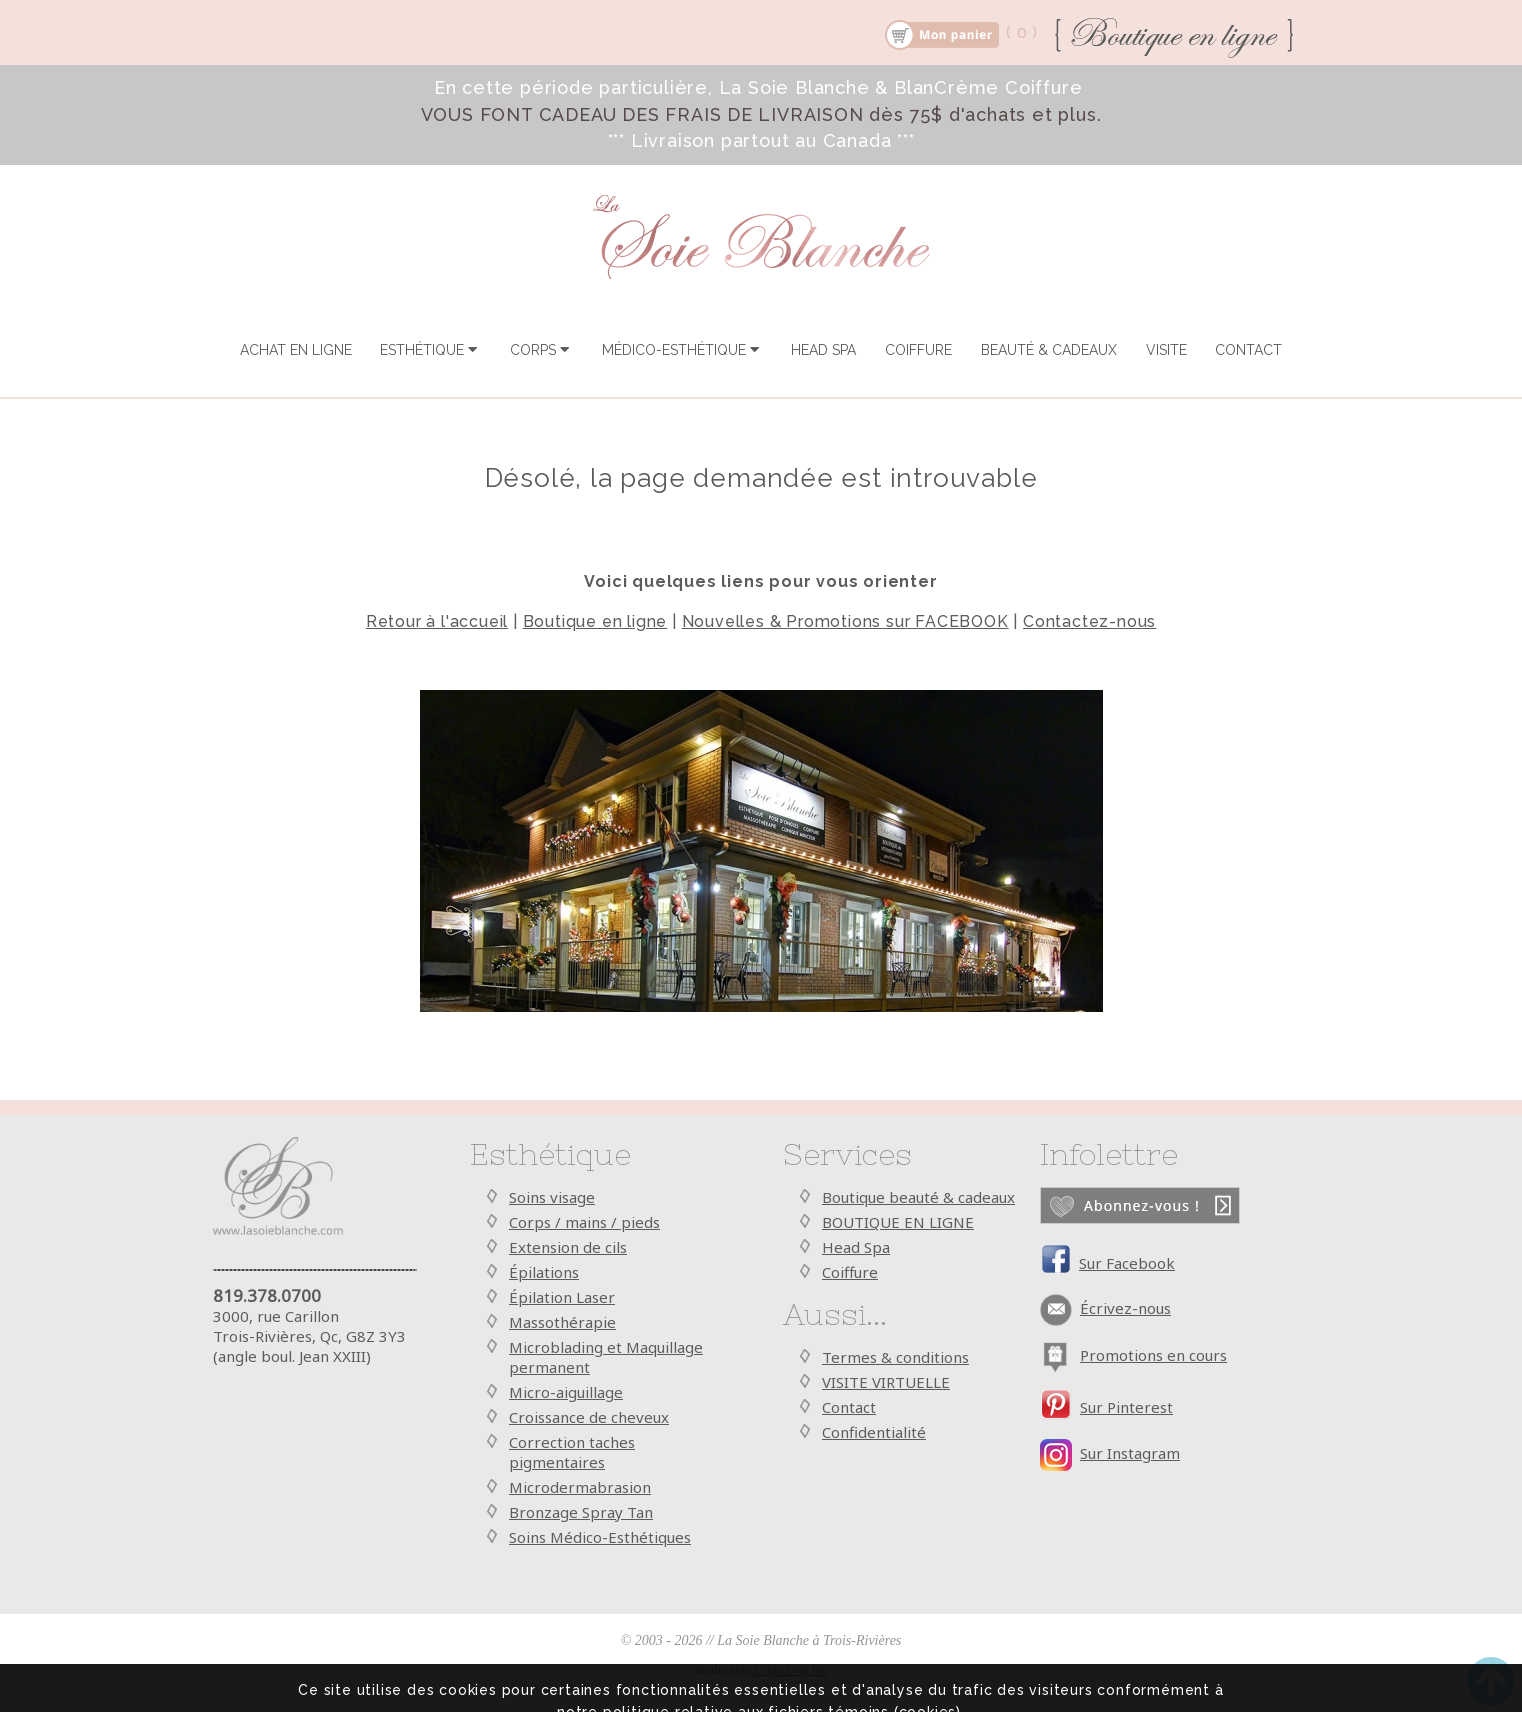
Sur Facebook (1127, 1263)
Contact (849, 1407)
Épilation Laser (562, 1297)
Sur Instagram (1130, 1453)
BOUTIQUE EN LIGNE (898, 1222)
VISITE (1166, 350)
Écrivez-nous (1125, 1308)
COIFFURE (918, 350)
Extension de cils (568, 1247)
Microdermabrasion (580, 1487)
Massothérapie (562, 1322)
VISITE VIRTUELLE (886, 1382)
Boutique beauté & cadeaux (918, 1197)
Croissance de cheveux (589, 1417)
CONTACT (1248, 350)
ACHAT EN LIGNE (296, 350)
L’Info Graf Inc (790, 1670)
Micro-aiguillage (566, 1392)
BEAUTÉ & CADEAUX (1049, 350)
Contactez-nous (1089, 621)
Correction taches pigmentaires (572, 1452)
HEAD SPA (823, 350)
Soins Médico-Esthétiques (600, 1537)
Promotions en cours (1153, 1355)
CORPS (541, 350)
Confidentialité (874, 1432)
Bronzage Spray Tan (581, 1512)
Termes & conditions (895, 1357)
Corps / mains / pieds (584, 1222)
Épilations (544, 1272)
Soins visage (552, 1197)
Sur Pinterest (1126, 1407)
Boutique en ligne (595, 621)
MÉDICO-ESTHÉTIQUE (682, 350)
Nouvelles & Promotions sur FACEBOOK (845, 621)
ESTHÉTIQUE (430, 350)
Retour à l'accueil (437, 621)
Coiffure (850, 1272)
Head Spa (856, 1247)
